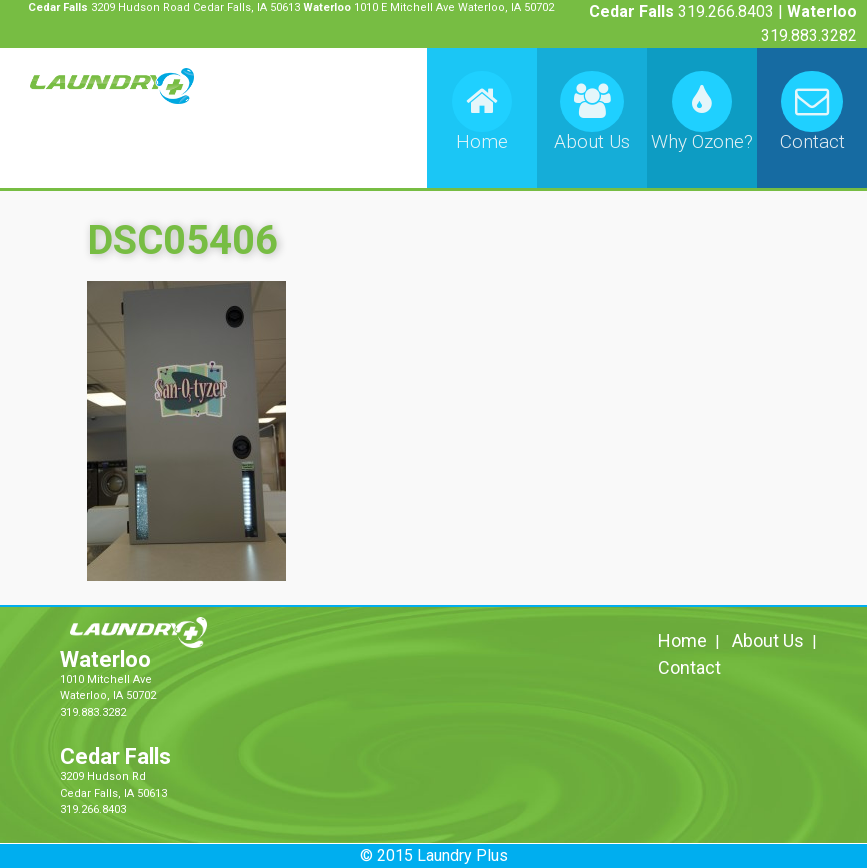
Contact (689, 667)
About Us (768, 640)
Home (682, 640)
